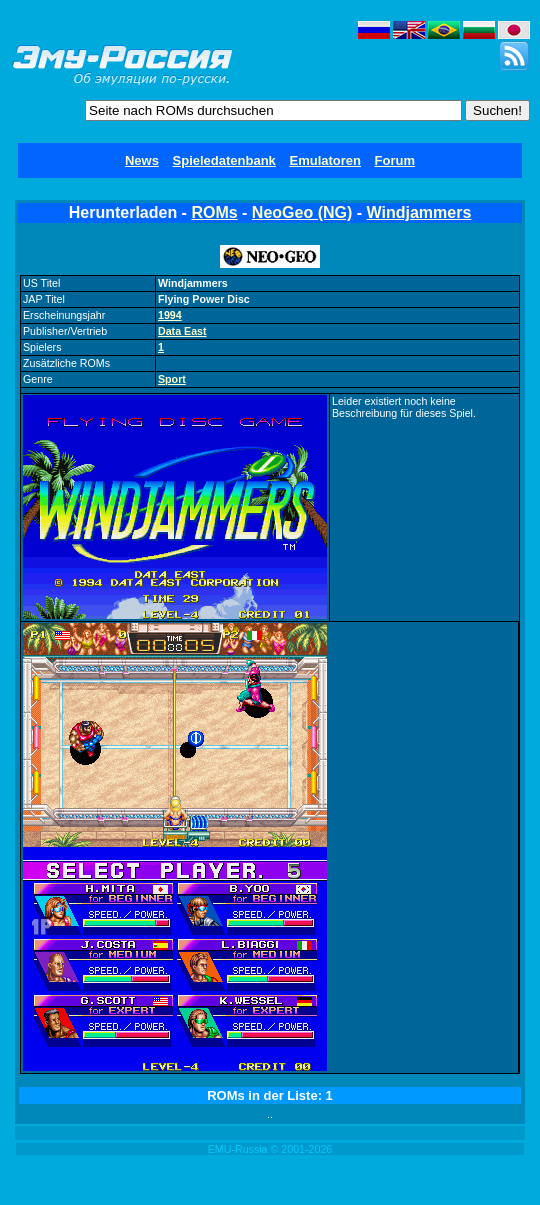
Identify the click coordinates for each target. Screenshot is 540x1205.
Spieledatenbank (224, 160)
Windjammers (419, 212)
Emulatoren (325, 160)
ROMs (214, 212)
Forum (395, 160)
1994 (170, 315)
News (142, 160)
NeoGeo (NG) (302, 212)
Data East (182, 331)
